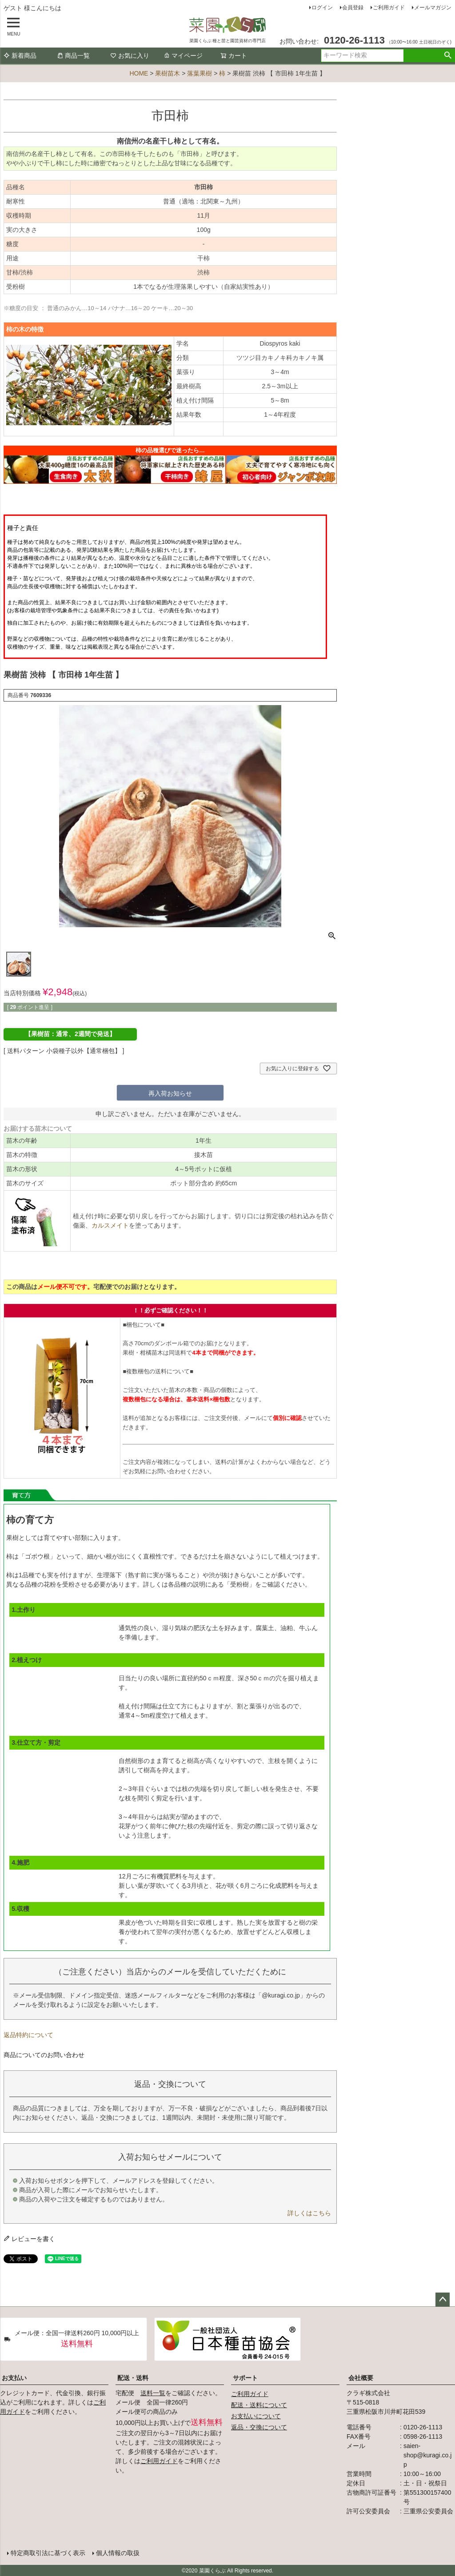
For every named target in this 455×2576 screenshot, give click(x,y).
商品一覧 (73, 55)
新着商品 (20, 55)
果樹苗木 (167, 73)
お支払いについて (256, 2416)
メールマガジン (432, 7)
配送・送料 (132, 2377)
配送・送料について (259, 2405)
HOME (138, 73)
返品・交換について (259, 2427)
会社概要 (360, 2377)
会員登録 (352, 7)
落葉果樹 (199, 73)
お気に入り (129, 55)
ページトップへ (442, 2300)
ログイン (322, 7)
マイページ (183, 55)
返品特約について (28, 2034)
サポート (245, 2377)
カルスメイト (110, 1225)
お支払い (14, 2377)
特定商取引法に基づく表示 (48, 2552)
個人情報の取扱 (118, 2552)
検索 (448, 55)
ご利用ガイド (389, 7)
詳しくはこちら (309, 2213)
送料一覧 (152, 2393)
